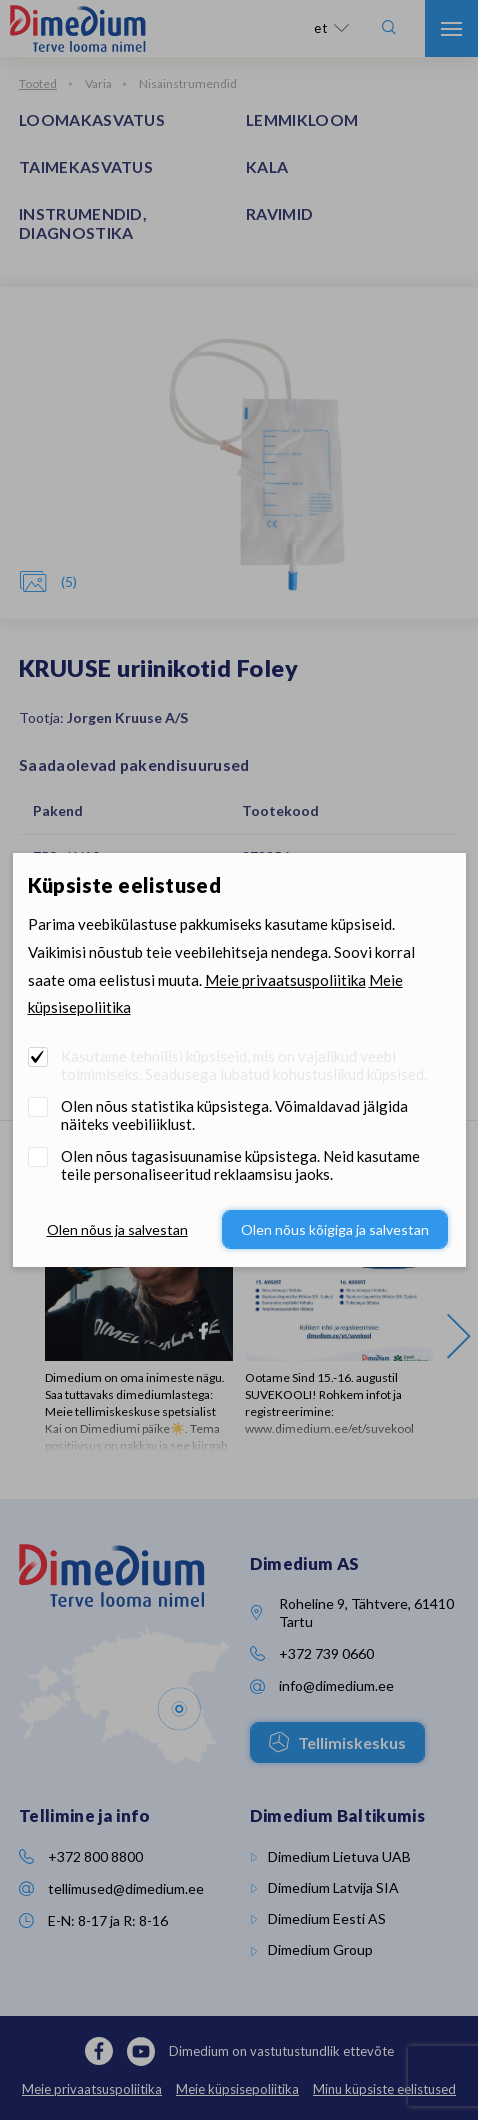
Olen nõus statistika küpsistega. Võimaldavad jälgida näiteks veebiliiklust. (234, 1115)
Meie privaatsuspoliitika (285, 980)
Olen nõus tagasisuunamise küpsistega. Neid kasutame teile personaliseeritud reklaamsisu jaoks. (240, 1165)
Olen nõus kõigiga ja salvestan (335, 1229)
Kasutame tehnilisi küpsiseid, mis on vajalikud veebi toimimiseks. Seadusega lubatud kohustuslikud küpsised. (244, 1065)
